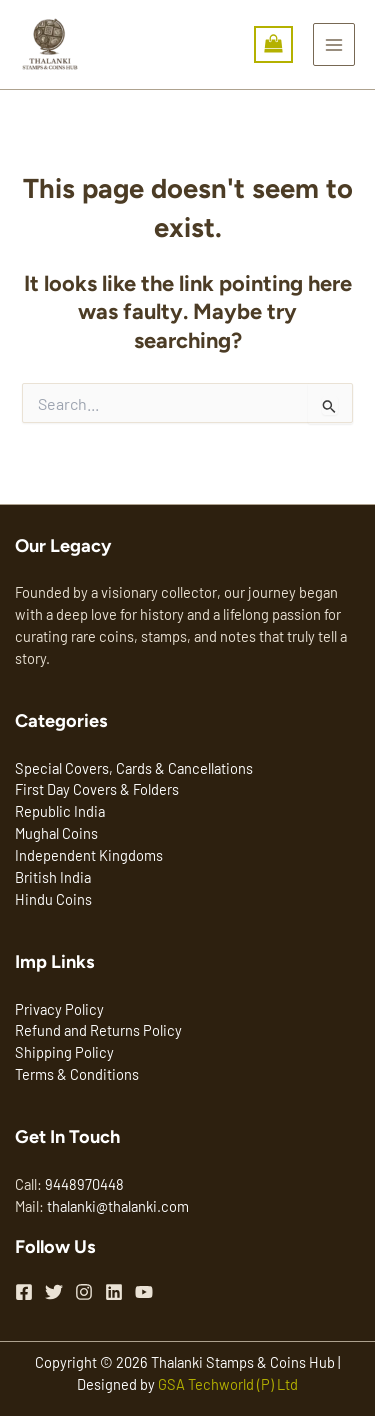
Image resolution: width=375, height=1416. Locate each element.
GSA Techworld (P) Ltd (228, 1384)
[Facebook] (24, 1292)
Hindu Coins (53, 899)
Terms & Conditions (77, 1074)
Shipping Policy (64, 1052)
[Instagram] (84, 1292)
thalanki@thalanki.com (118, 1206)
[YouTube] (144, 1292)
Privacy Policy (59, 1009)
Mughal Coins (56, 833)
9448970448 (84, 1184)
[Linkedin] (114, 1292)
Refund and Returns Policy (98, 1030)
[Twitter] (54, 1292)
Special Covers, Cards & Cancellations (134, 768)
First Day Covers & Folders (97, 789)
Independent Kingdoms (89, 855)
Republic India (60, 811)
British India (53, 877)
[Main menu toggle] (334, 44)
